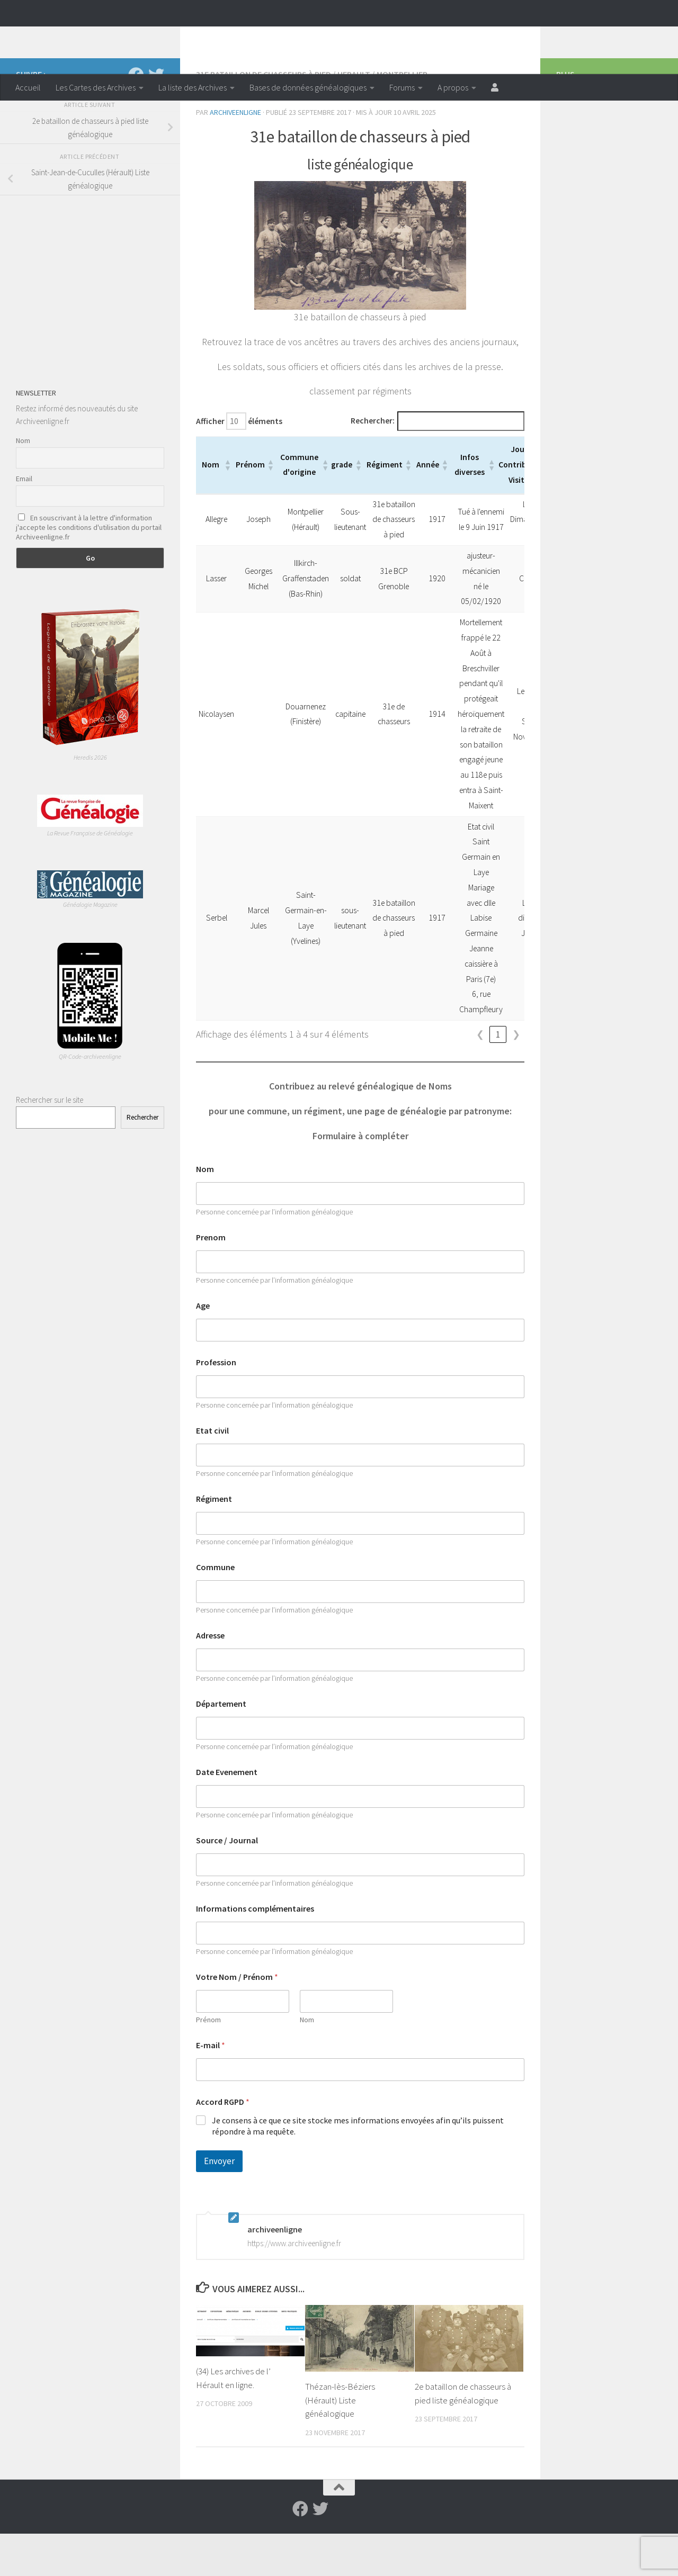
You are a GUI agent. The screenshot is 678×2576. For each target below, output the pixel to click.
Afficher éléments (239, 463)
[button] (233, 507)
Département (221, 1746)
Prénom (208, 2062)
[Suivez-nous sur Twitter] (156, 117)
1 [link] (498, 1076)
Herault (353, 116)
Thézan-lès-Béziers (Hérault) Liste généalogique (340, 2442)
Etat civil (212, 1473)
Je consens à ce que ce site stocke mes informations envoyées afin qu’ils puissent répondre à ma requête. (358, 2168)
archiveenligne (235, 154)
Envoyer (219, 2203)
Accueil (28, 87)
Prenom (211, 1280)
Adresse (210, 1678)
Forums (402, 87)
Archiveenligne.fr (98, 36)
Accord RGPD (222, 2144)
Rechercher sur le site (49, 1142)
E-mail (210, 2088)
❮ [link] (480, 1076)
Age (203, 1348)
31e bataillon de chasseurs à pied (263, 116)
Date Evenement (226, 1814)
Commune (215, 1610)
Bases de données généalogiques (308, 87)
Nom (205, 1211)
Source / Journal (227, 1883)
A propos (453, 87)
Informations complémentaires (255, 1951)
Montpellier (402, 116)
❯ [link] (516, 1076)
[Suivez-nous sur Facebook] (136, 117)
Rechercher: (373, 463)
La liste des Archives (192, 87)
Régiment (214, 1541)
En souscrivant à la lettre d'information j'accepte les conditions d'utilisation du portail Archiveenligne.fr (89, 569)
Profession (216, 1405)
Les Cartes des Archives (96, 87)
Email (24, 521)
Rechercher (142, 1159)
